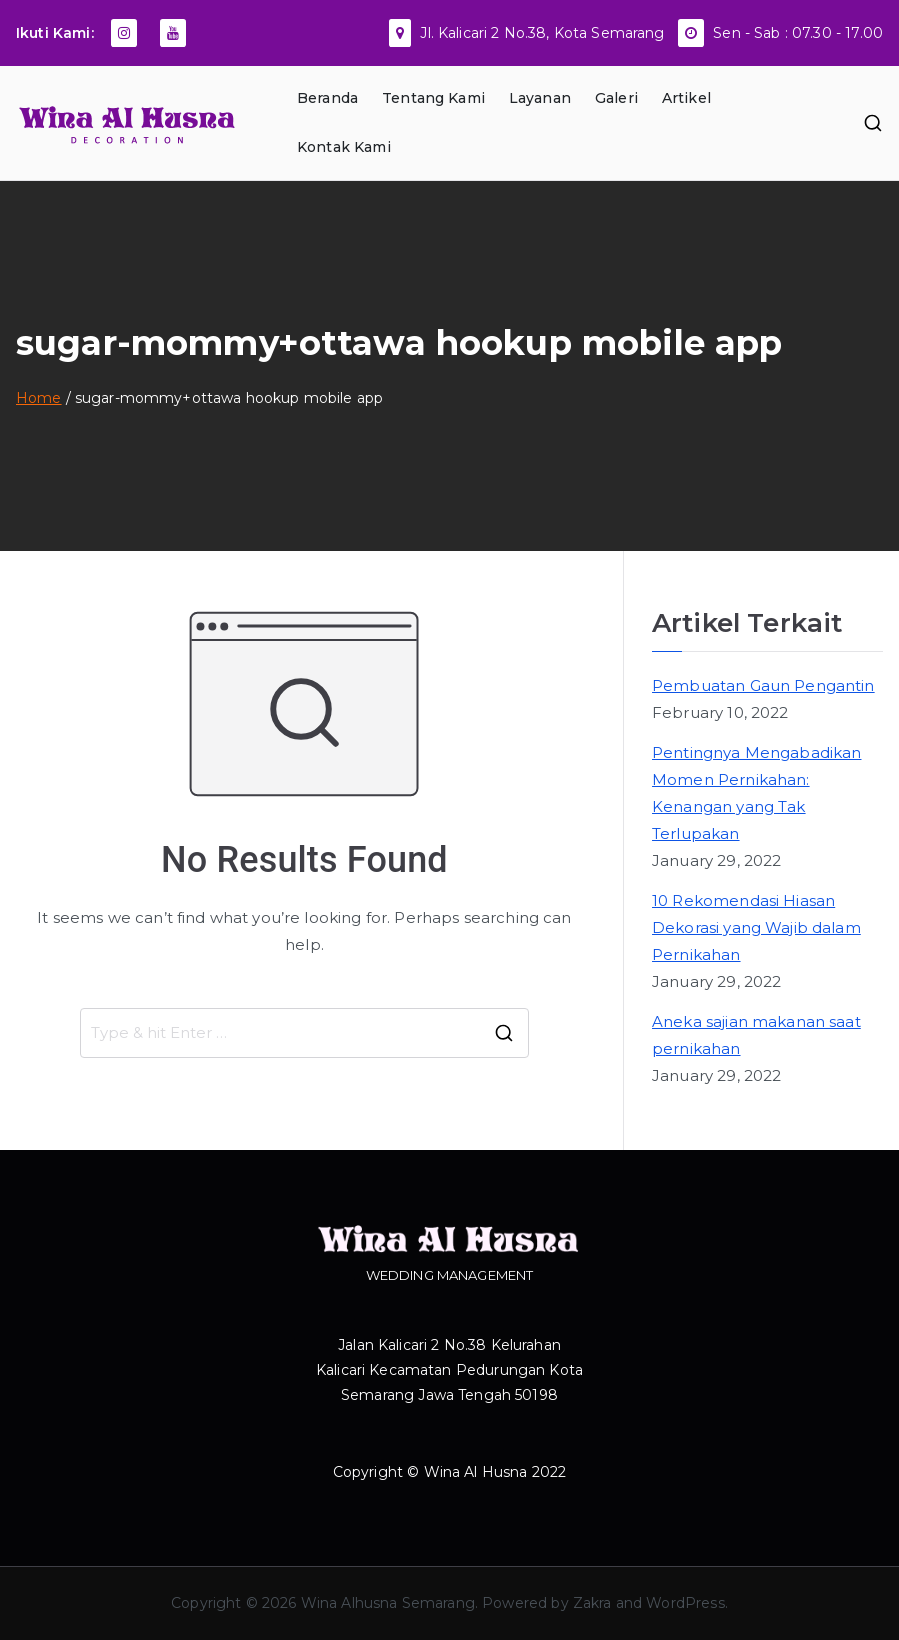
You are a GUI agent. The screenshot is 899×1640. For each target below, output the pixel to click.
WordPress (685, 1603)
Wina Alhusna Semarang (388, 1603)
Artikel (686, 98)
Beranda (327, 98)
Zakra (592, 1603)
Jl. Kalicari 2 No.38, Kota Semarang (542, 33)
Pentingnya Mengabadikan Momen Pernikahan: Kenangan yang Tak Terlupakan (756, 793)
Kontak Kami (344, 147)
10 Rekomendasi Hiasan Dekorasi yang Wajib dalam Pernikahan (756, 927)
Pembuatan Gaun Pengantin (763, 685)
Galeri (616, 98)
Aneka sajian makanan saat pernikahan (756, 1035)
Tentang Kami (433, 98)
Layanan (540, 98)
